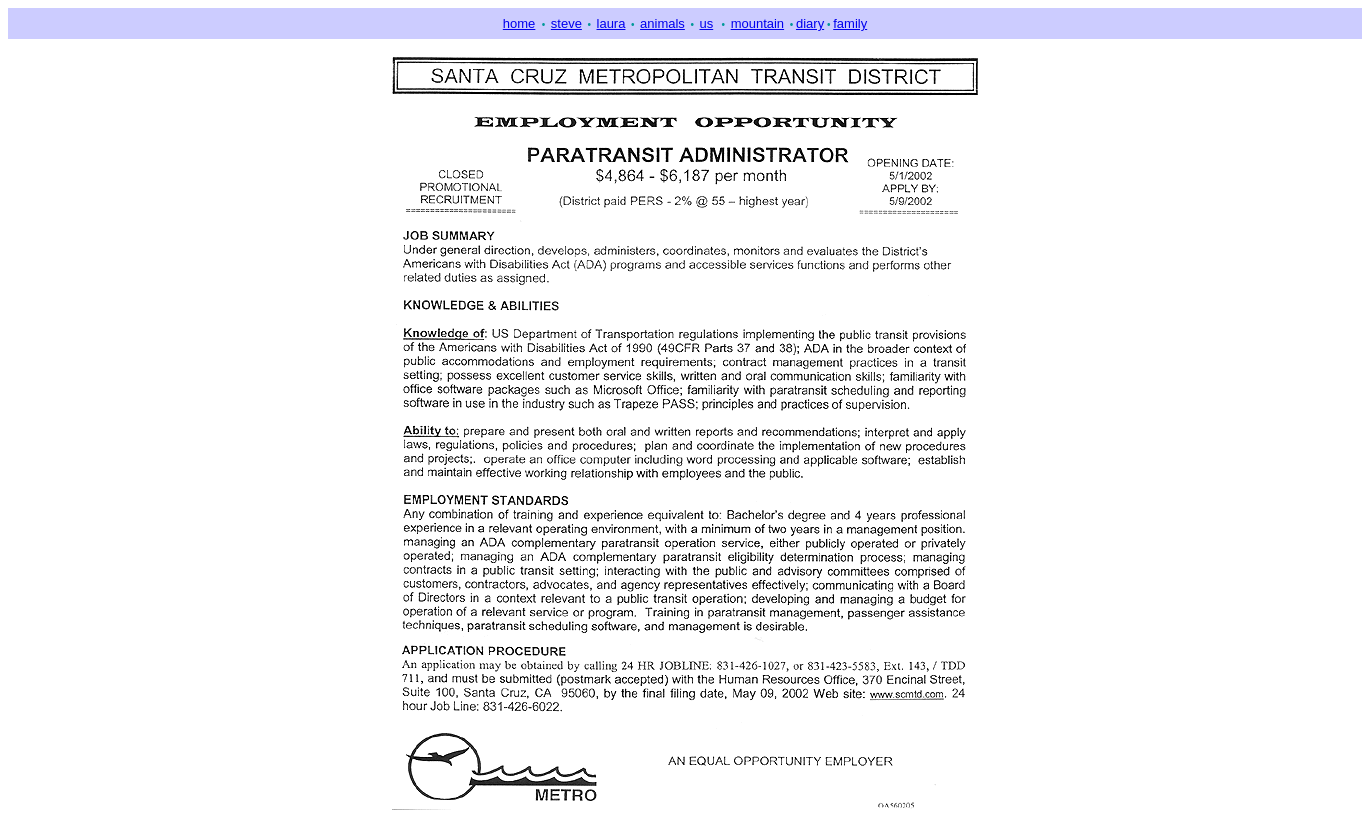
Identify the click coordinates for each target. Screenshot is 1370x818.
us (706, 23)
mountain (757, 23)
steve (566, 23)
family (850, 23)
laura (611, 23)
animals (662, 23)
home (519, 23)
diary (810, 23)
